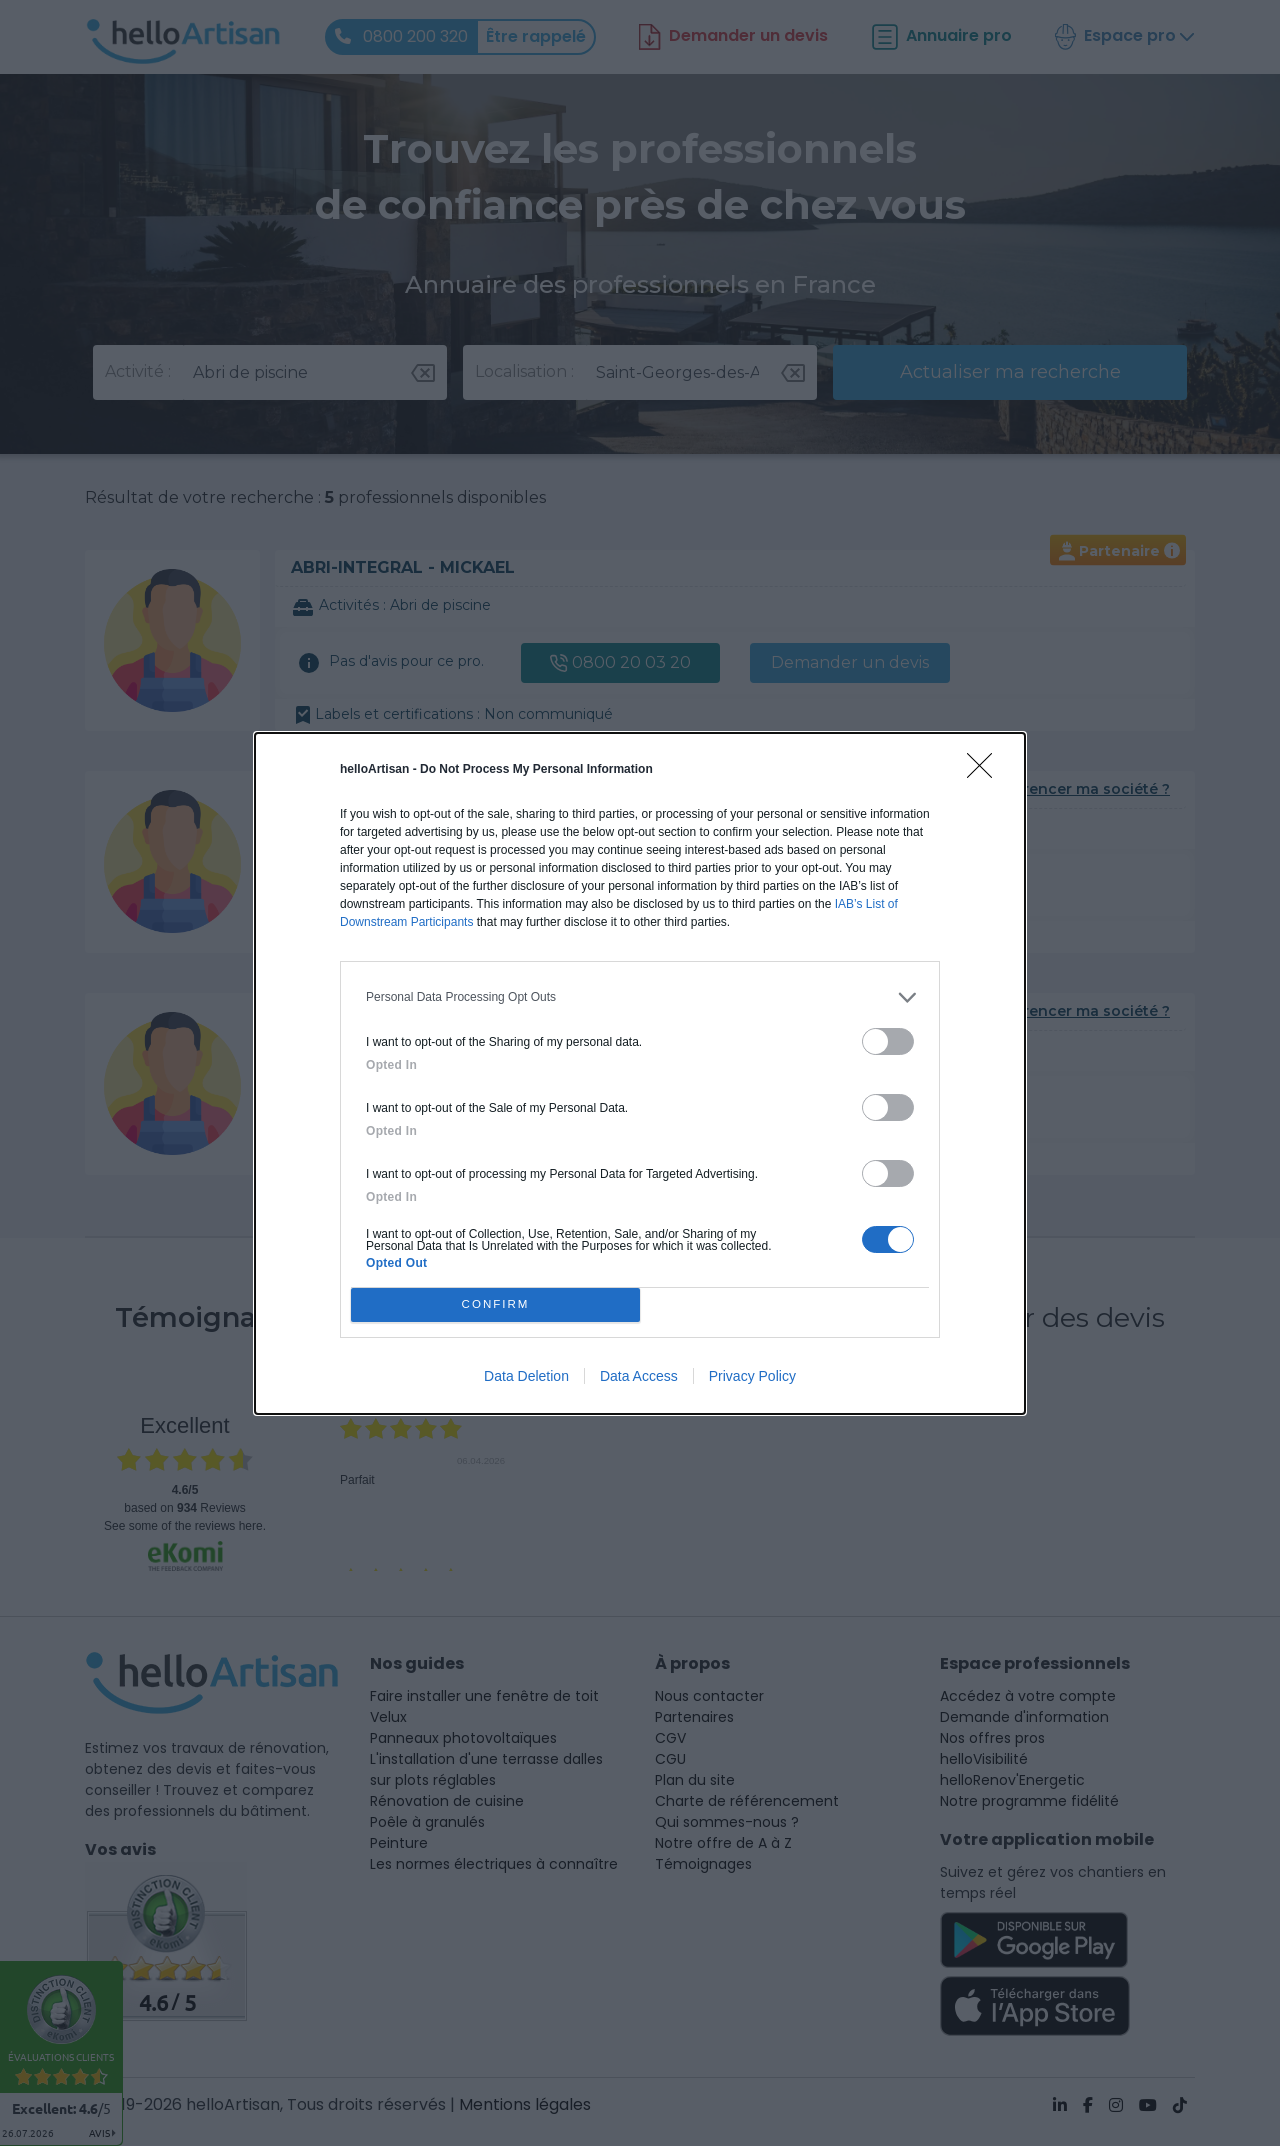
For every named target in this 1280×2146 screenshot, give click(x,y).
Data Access (639, 1376)
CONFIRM (495, 1304)
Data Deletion (526, 1376)
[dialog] (640, 1073)
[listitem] (640, 997)
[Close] (986, 772)
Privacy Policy (752, 1376)
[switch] (888, 1041)
